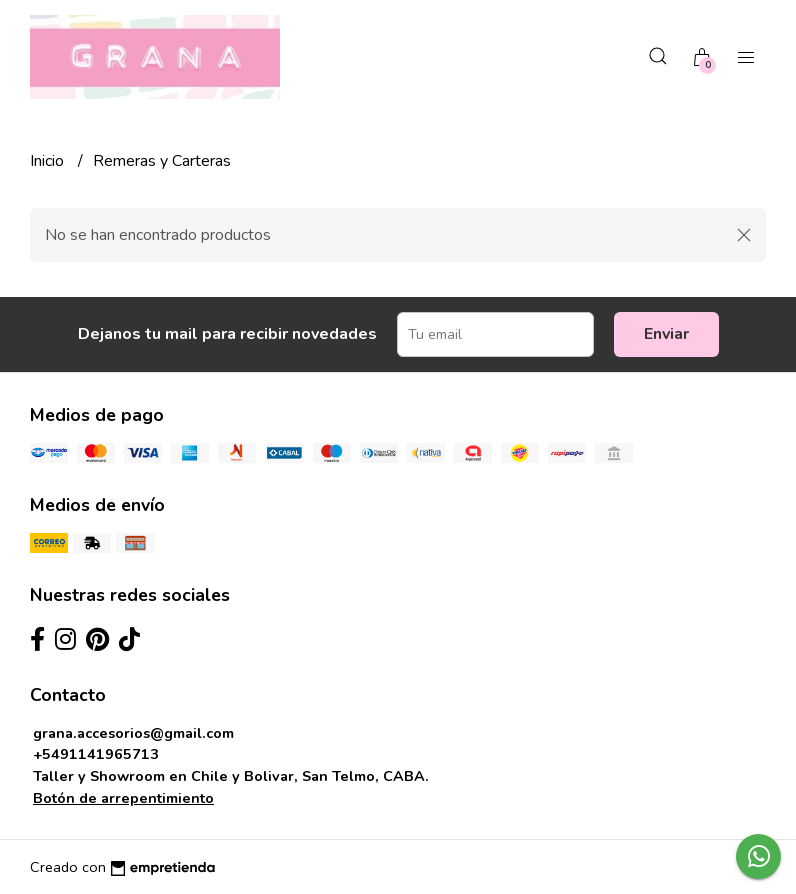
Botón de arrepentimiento (123, 798)
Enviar (666, 334)
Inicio (49, 161)
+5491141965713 (96, 754)
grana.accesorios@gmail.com (133, 733)
